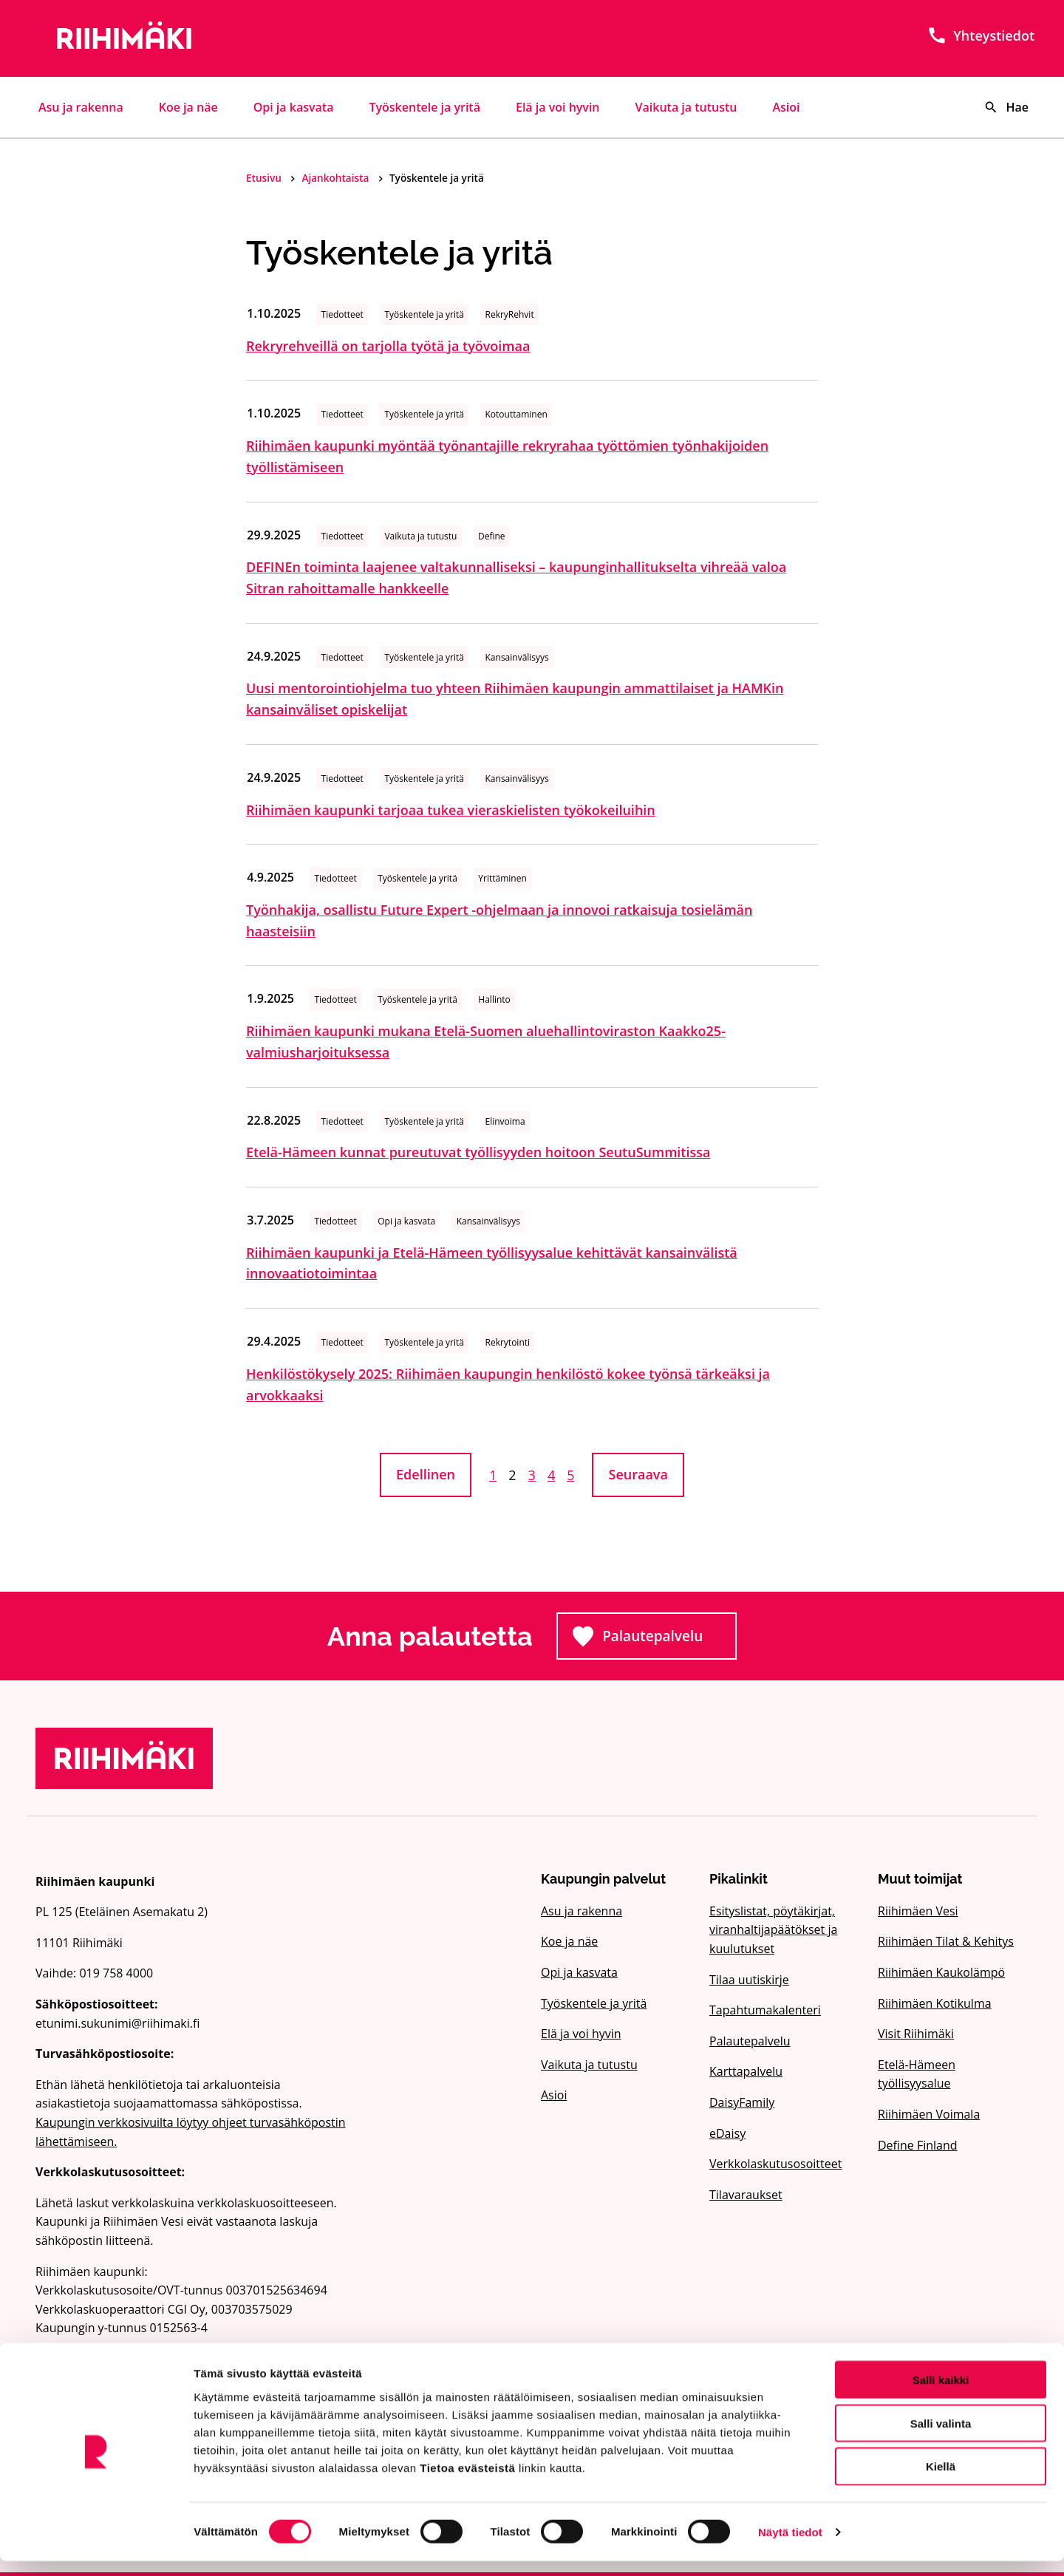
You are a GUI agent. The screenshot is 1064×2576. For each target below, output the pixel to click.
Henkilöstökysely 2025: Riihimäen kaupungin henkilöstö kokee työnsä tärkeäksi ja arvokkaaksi (508, 1384)
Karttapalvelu (745, 2071)
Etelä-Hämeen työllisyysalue (916, 2074)
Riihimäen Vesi (918, 1911)
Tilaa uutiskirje (749, 1980)
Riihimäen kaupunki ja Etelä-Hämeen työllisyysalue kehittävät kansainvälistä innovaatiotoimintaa (491, 1263)
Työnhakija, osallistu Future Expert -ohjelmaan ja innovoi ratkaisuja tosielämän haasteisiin (499, 920)
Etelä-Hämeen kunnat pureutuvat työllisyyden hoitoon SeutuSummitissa (478, 1152)
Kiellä (940, 2482)
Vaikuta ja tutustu (686, 107)
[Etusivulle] (195, 38)
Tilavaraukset (745, 2195)
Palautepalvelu (655, 1640)
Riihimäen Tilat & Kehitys (946, 1941)
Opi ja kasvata (293, 107)
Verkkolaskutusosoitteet (775, 2164)
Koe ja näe (188, 107)
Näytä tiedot (790, 2547)
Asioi (786, 107)
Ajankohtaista (336, 178)
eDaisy (727, 2133)
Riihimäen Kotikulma (935, 2003)
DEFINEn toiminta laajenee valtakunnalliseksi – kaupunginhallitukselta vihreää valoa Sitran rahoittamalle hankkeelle (516, 577)
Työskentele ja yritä (424, 107)
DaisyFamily (741, 2102)
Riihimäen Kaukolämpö (941, 1972)
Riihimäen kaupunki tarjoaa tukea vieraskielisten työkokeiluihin (450, 810)
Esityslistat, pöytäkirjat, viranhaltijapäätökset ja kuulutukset (773, 1930)
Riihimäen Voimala (929, 2114)
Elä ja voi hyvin (558, 107)
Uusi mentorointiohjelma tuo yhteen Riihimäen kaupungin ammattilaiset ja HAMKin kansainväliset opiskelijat (515, 698)
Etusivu (265, 178)
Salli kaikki (941, 2394)
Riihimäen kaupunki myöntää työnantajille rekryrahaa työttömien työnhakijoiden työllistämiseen (507, 456)
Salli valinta (941, 2438)
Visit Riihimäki (916, 2033)
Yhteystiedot (980, 35)
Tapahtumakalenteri (765, 2010)
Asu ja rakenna (80, 107)
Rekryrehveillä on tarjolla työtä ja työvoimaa (388, 346)
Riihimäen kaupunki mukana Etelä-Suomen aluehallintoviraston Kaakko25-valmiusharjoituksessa (486, 1041)
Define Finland (918, 2145)
